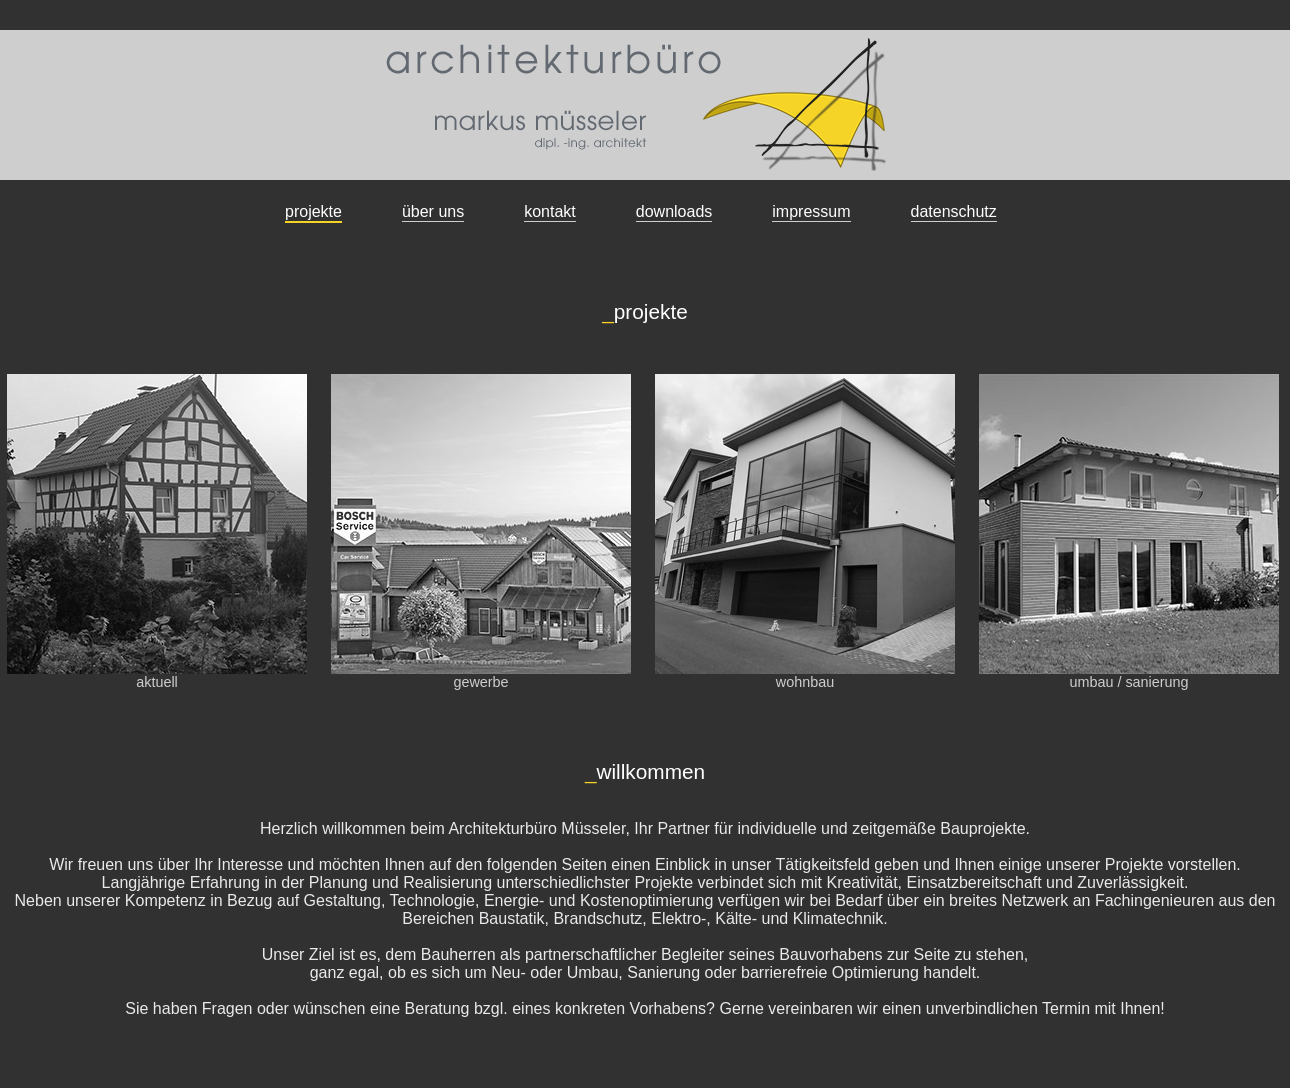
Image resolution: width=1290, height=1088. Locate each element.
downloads (674, 211)
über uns (433, 211)
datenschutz (954, 211)
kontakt (550, 211)
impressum (811, 211)
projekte (313, 211)
